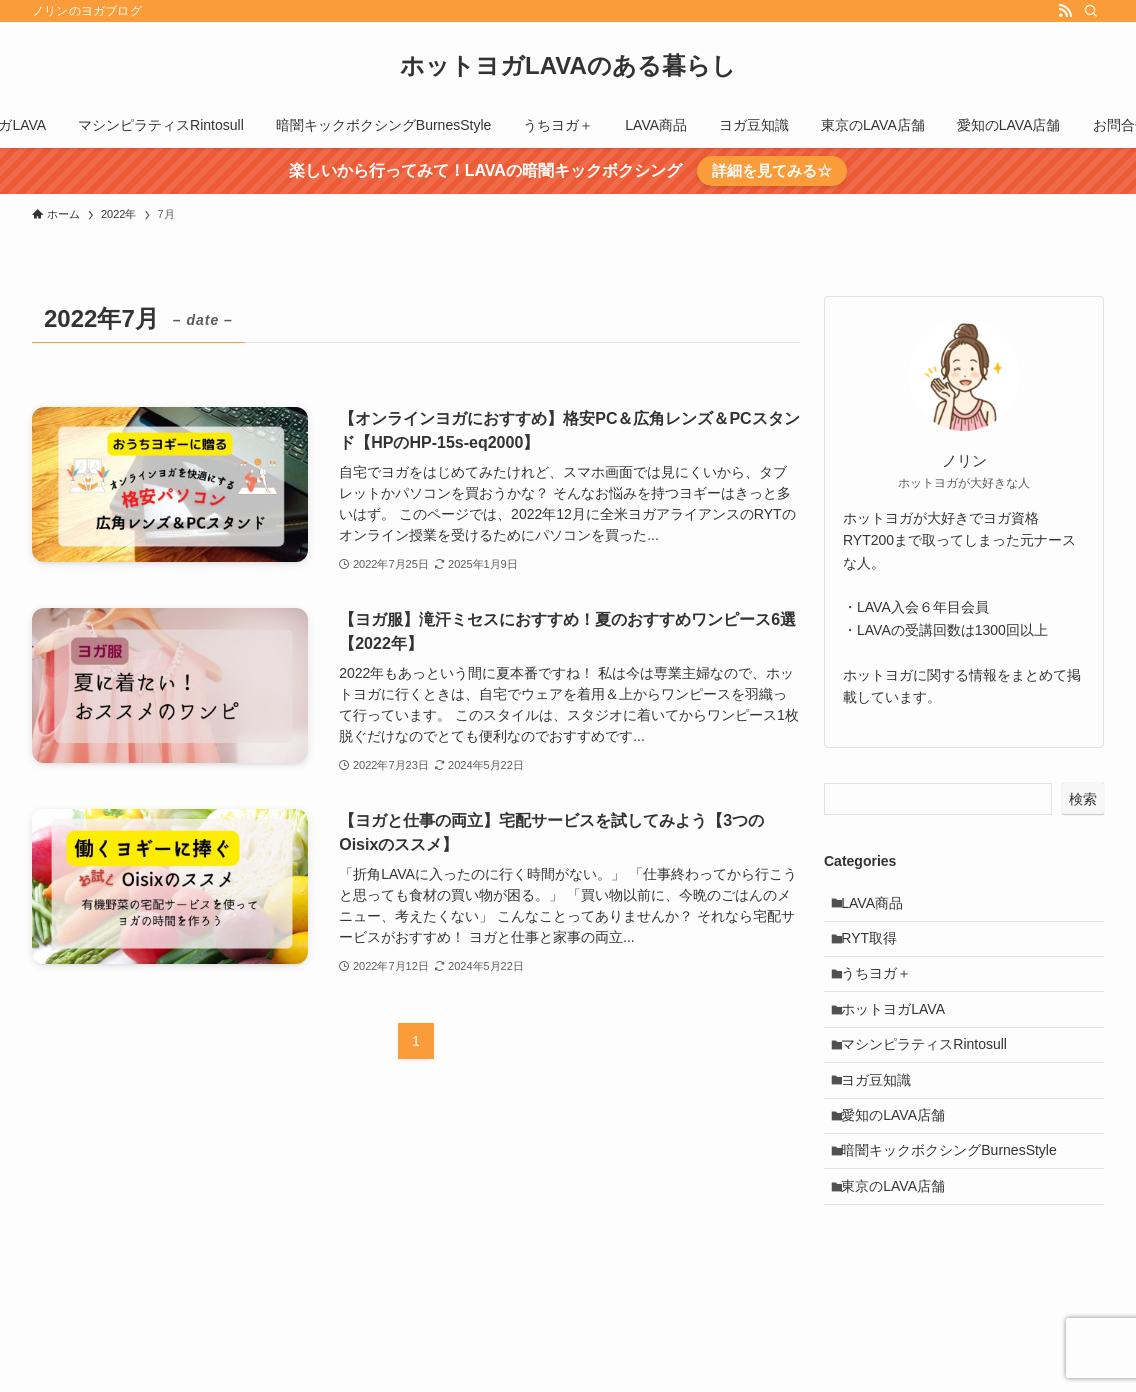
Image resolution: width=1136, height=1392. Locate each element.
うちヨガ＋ (884, 989)
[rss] (1065, 11)
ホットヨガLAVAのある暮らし (568, 66)
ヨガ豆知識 (884, 1114)
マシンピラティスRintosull (932, 1072)
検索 (1083, 799)
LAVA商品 (880, 906)
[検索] (1091, 11)
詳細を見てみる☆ (772, 170)
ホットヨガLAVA (901, 1030)
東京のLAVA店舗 (901, 1238)
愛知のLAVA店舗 (901, 1155)
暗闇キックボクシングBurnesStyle (956, 1197)
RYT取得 (877, 947)
